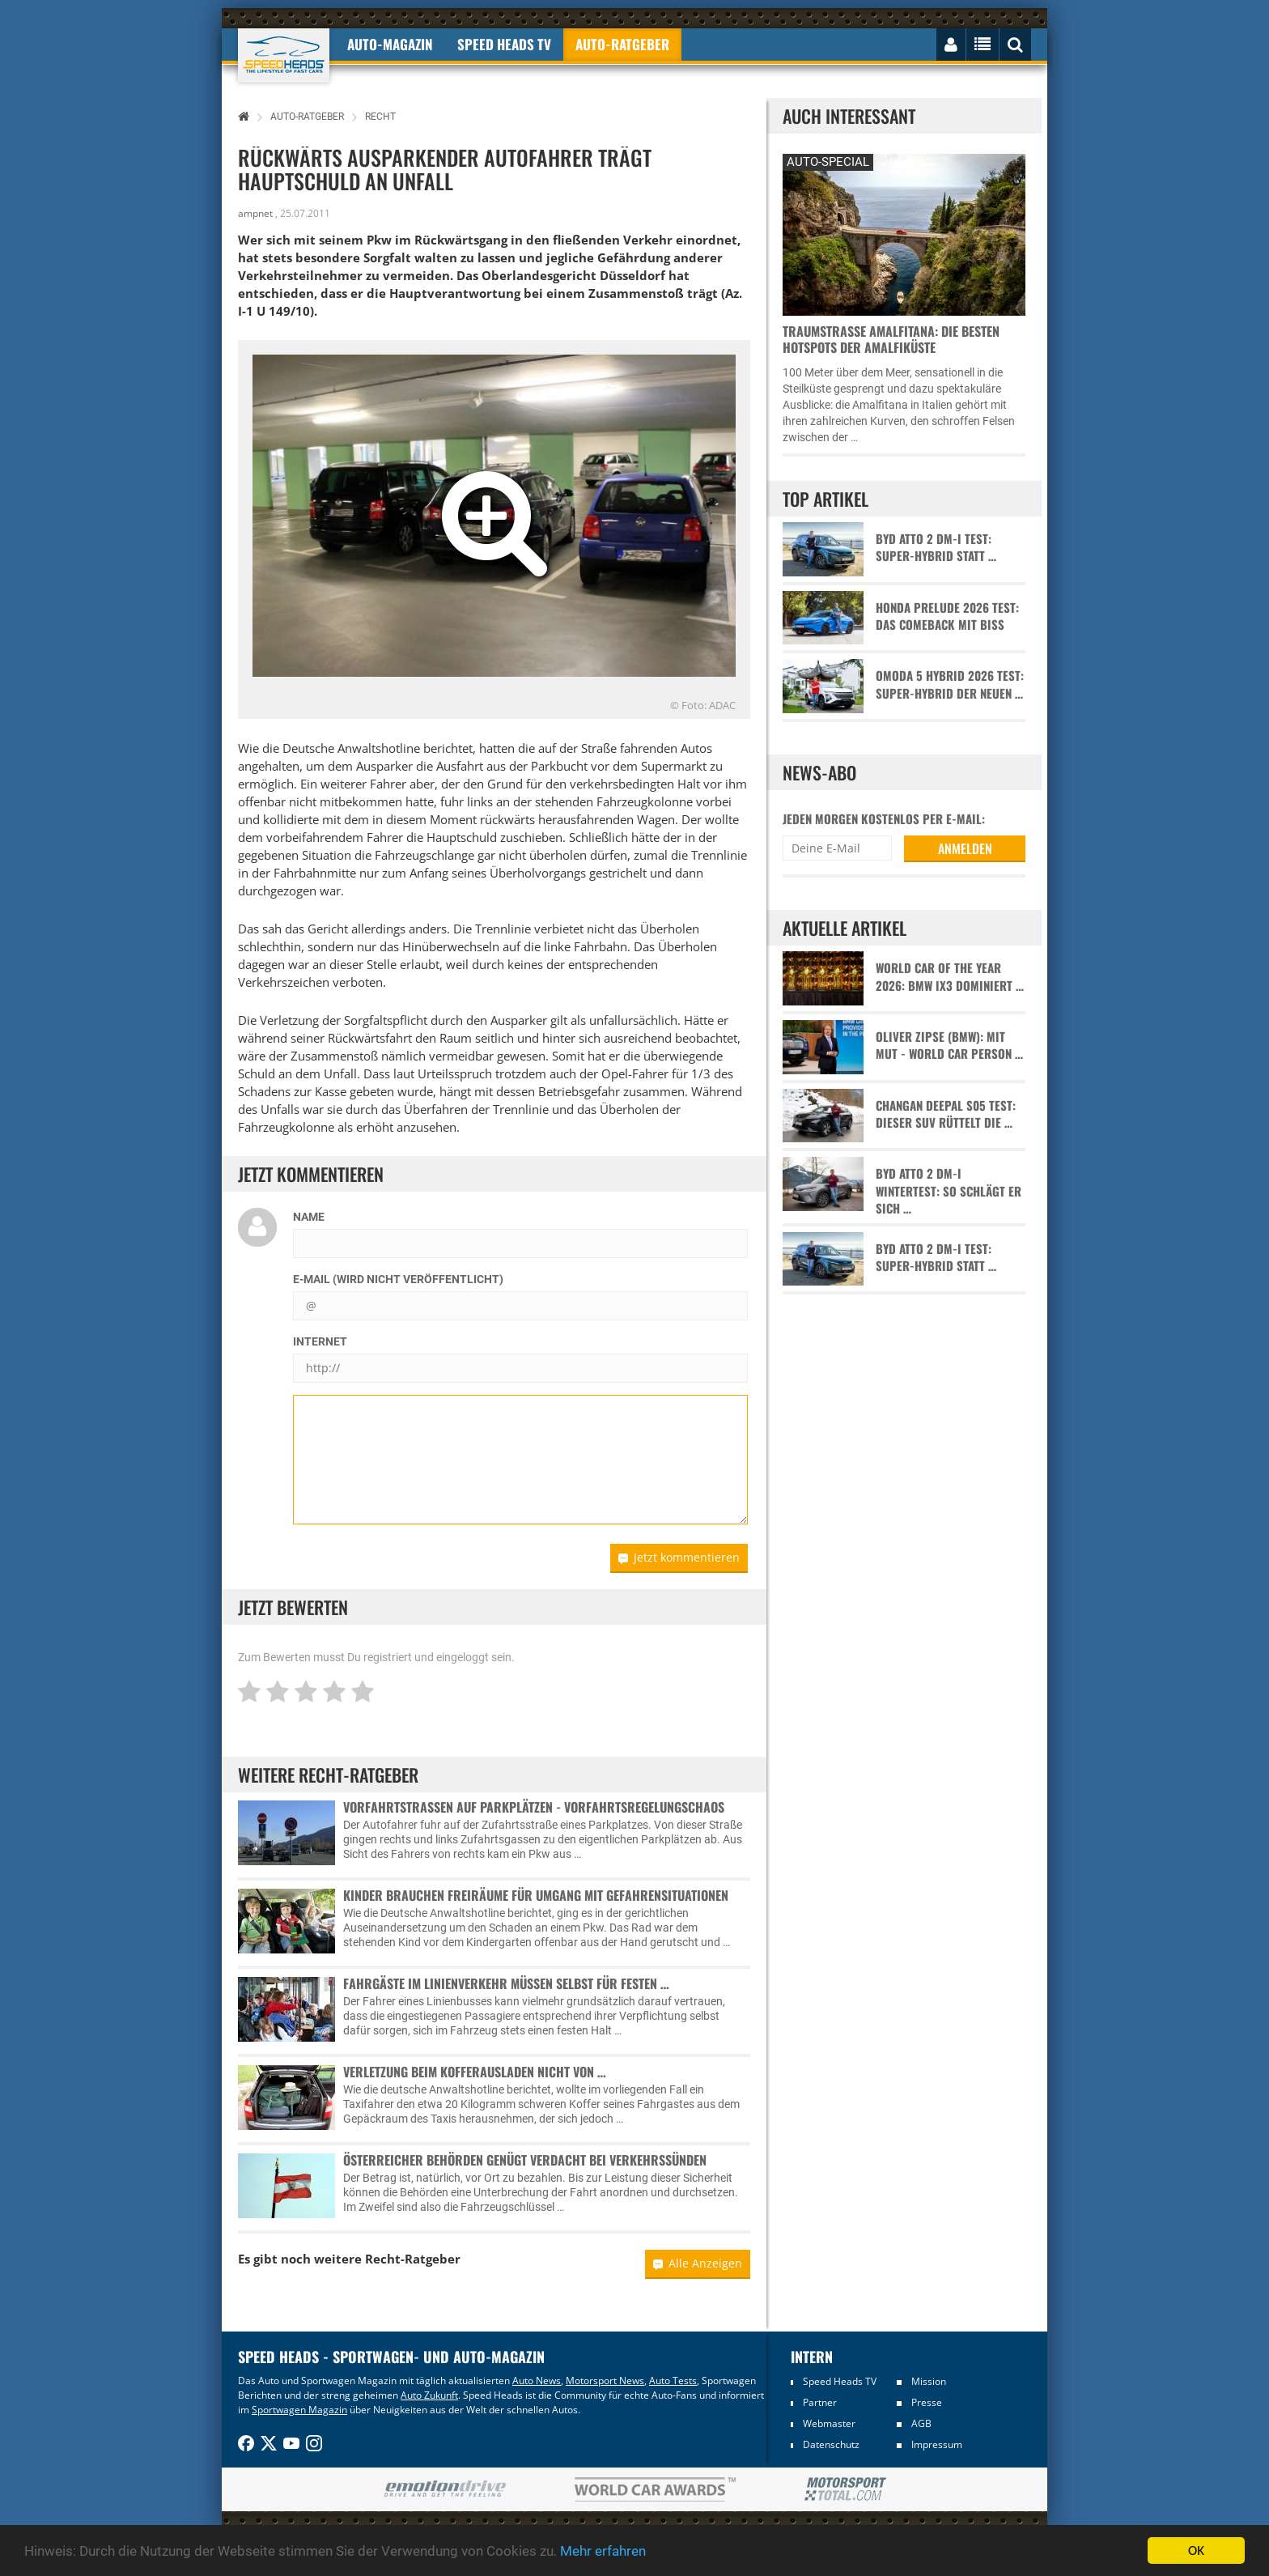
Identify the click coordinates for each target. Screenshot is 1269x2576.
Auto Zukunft (429, 2395)
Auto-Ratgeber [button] (622, 44)
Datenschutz (831, 2444)
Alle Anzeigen (697, 2263)
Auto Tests (673, 2380)
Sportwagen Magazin (299, 2410)
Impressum (936, 2444)
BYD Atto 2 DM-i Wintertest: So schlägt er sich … (948, 1191)
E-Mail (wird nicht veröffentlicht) (398, 1279)
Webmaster (829, 2423)
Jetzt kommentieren (679, 1557)
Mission (928, 2381)
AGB (921, 2423)
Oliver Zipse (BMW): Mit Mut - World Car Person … (949, 1045)
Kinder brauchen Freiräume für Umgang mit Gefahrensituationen (535, 1895)
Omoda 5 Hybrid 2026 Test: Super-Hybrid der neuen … (950, 684)
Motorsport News (605, 2380)
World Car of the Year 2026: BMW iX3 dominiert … (950, 976)
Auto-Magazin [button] (390, 44)
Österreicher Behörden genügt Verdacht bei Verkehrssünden (525, 2160)
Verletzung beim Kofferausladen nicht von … (474, 2071)
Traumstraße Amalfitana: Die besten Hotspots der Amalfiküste (891, 339)
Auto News (536, 2380)
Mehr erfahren (603, 2552)
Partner (820, 2402)
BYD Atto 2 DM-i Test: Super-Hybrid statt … (936, 547)
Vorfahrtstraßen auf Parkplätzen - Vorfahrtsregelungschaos (533, 1807)
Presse (926, 2402)
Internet (320, 1341)
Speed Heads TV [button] (504, 44)
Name (309, 1216)
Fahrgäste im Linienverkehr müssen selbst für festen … (506, 1983)
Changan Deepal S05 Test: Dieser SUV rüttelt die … (946, 1114)
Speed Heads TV (839, 2381)
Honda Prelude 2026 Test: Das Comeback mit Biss (947, 616)
